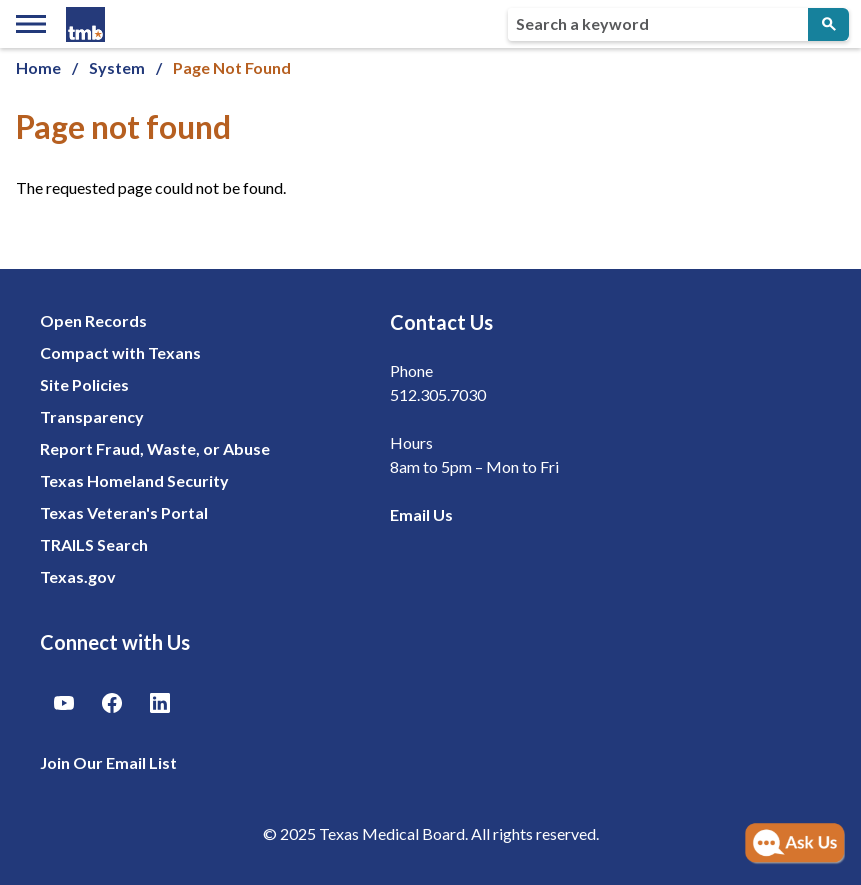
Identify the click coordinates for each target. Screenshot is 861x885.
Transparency (92, 416)
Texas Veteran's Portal (124, 512)
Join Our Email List (108, 762)
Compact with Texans (120, 352)
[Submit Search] (828, 24)
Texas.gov (78, 576)
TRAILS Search (94, 544)
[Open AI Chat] (795, 844)
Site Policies (84, 384)
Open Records (93, 320)
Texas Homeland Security (134, 480)
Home (38, 67)
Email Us (421, 514)
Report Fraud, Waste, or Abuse (155, 448)
